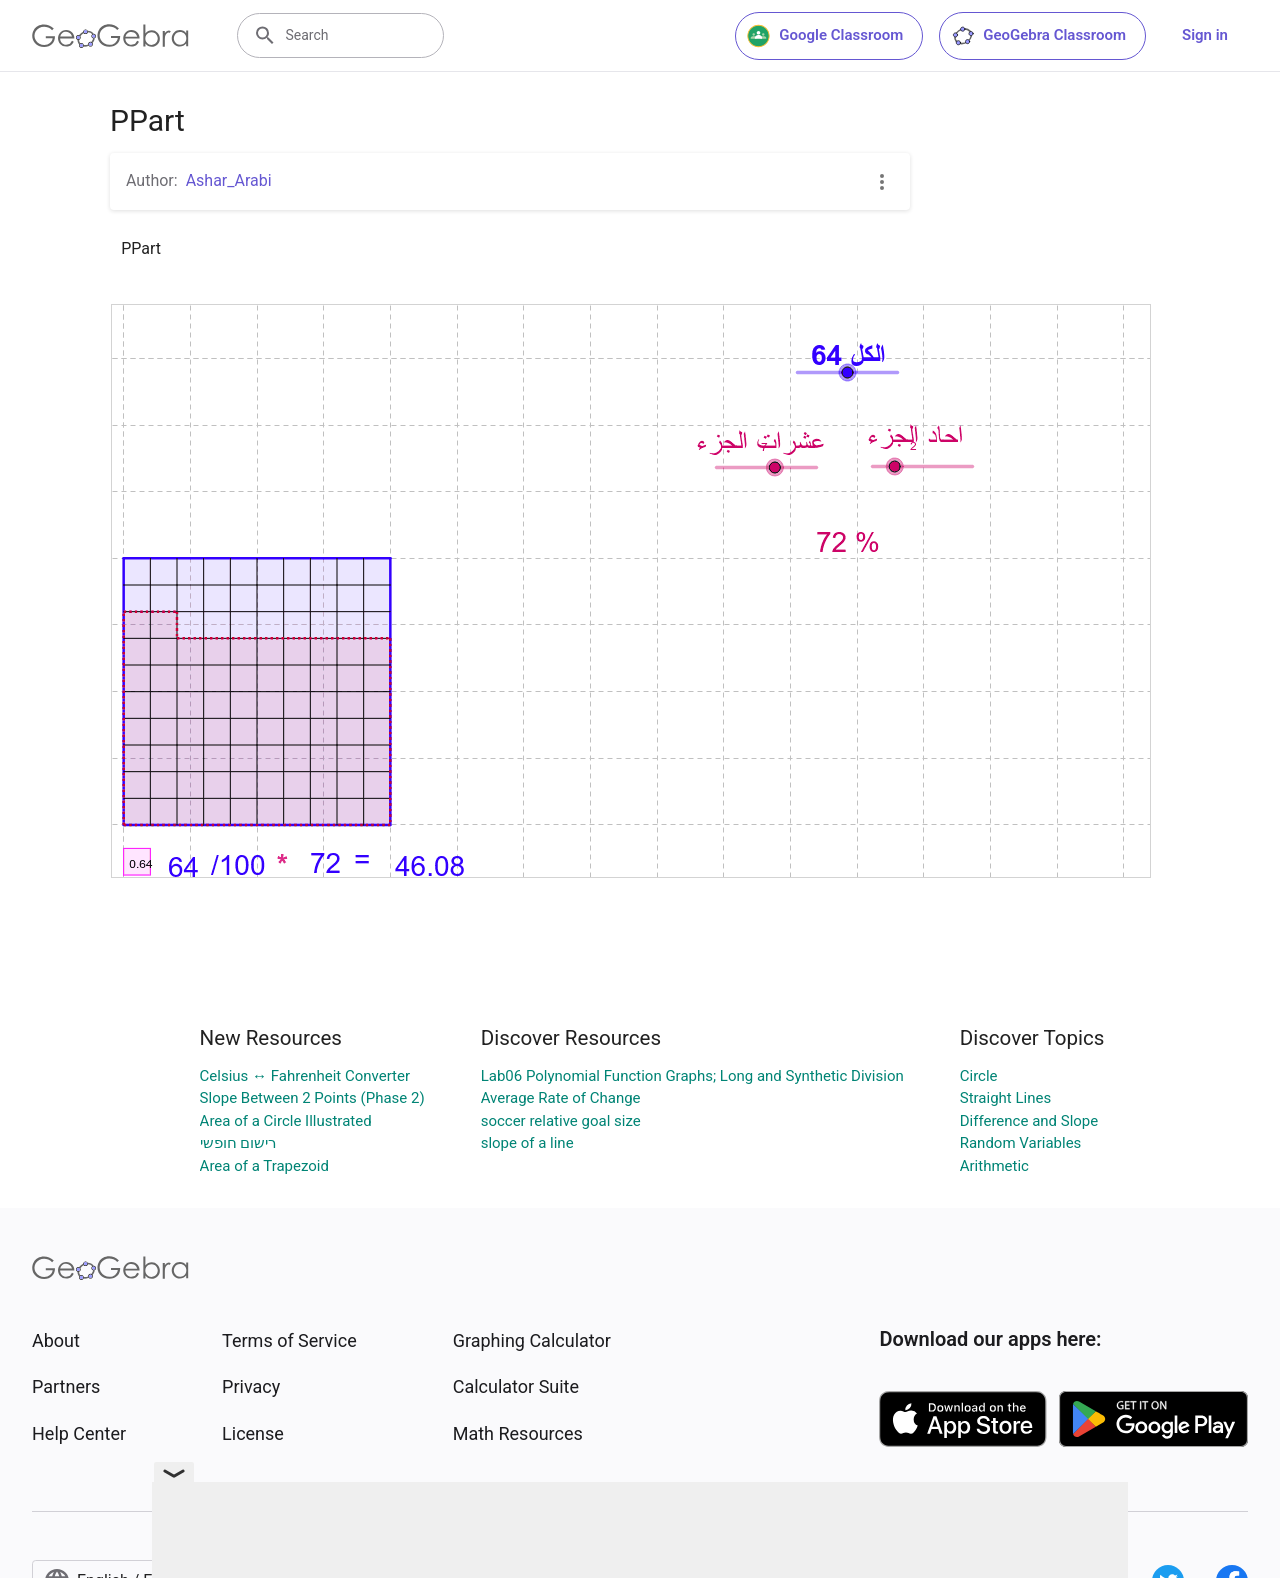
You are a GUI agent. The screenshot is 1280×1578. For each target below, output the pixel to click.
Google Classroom (825, 36)
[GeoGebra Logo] (110, 36)
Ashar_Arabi (229, 180)
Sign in (1205, 35)
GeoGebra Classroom (1038, 36)
